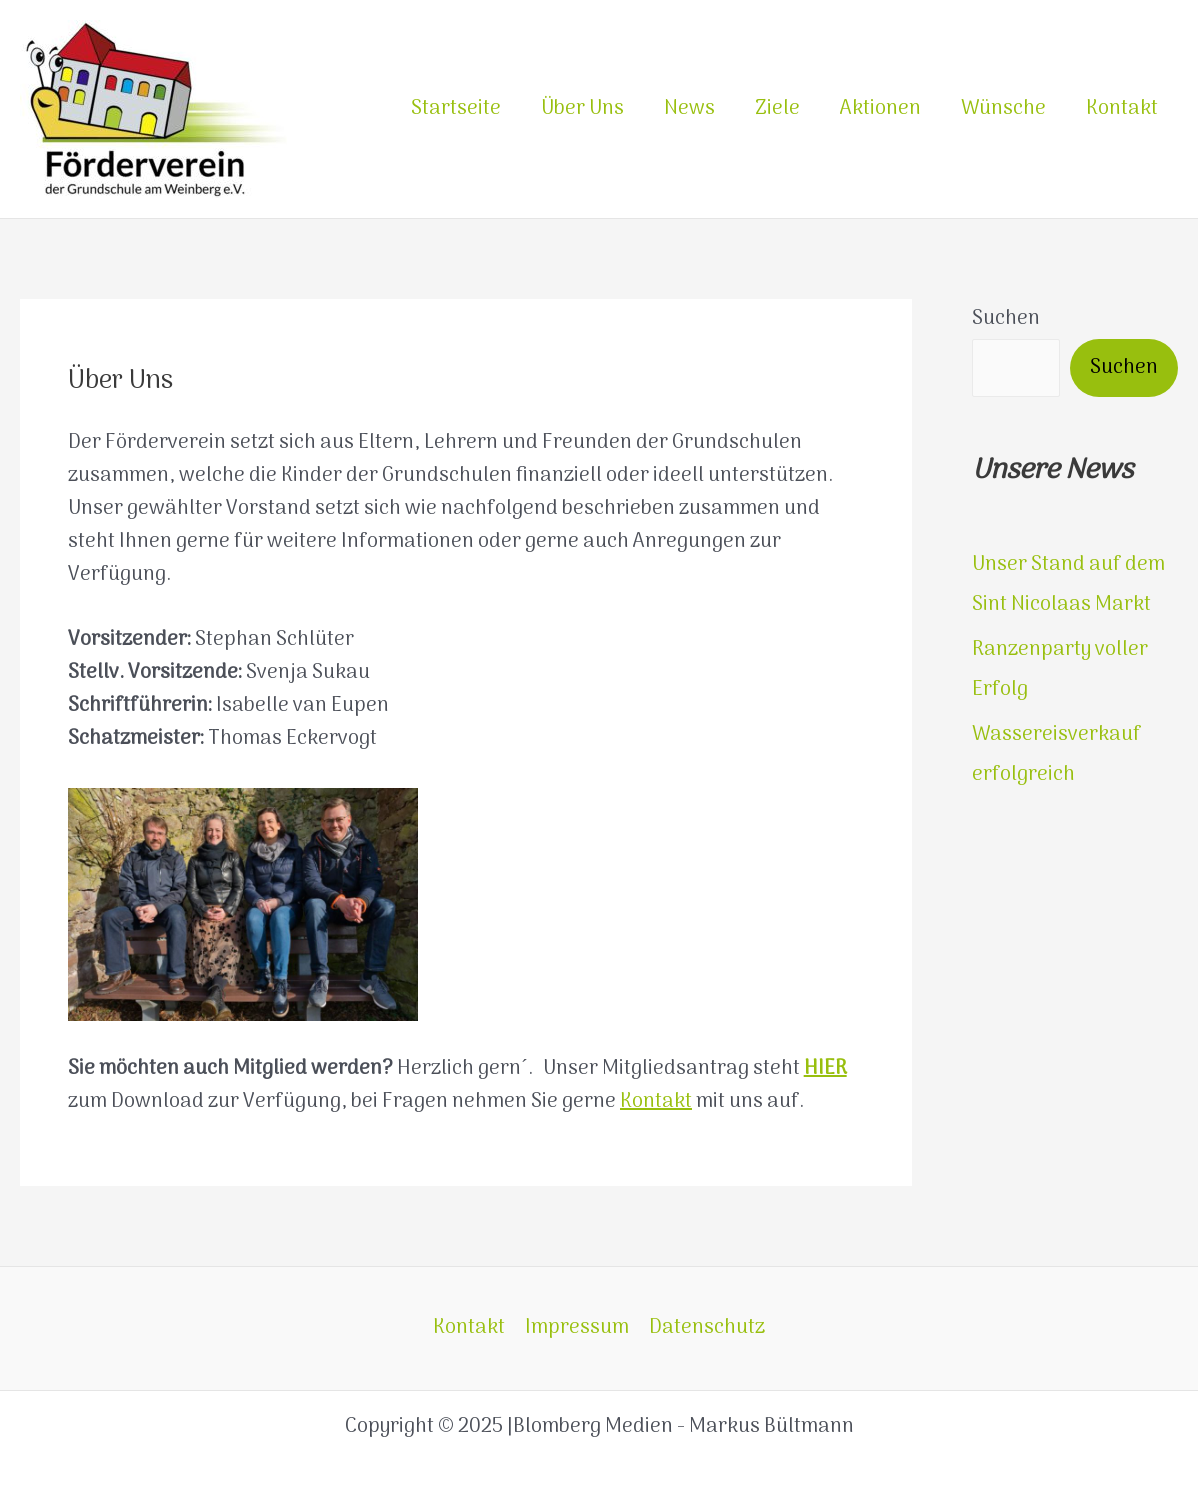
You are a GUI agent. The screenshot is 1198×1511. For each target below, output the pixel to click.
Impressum (577, 1328)
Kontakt (1122, 109)
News (689, 109)
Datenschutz (707, 1328)
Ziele (777, 109)
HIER (825, 1069)
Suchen (1006, 319)
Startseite (456, 109)
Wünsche (1003, 109)
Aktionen (880, 109)
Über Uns (582, 109)
